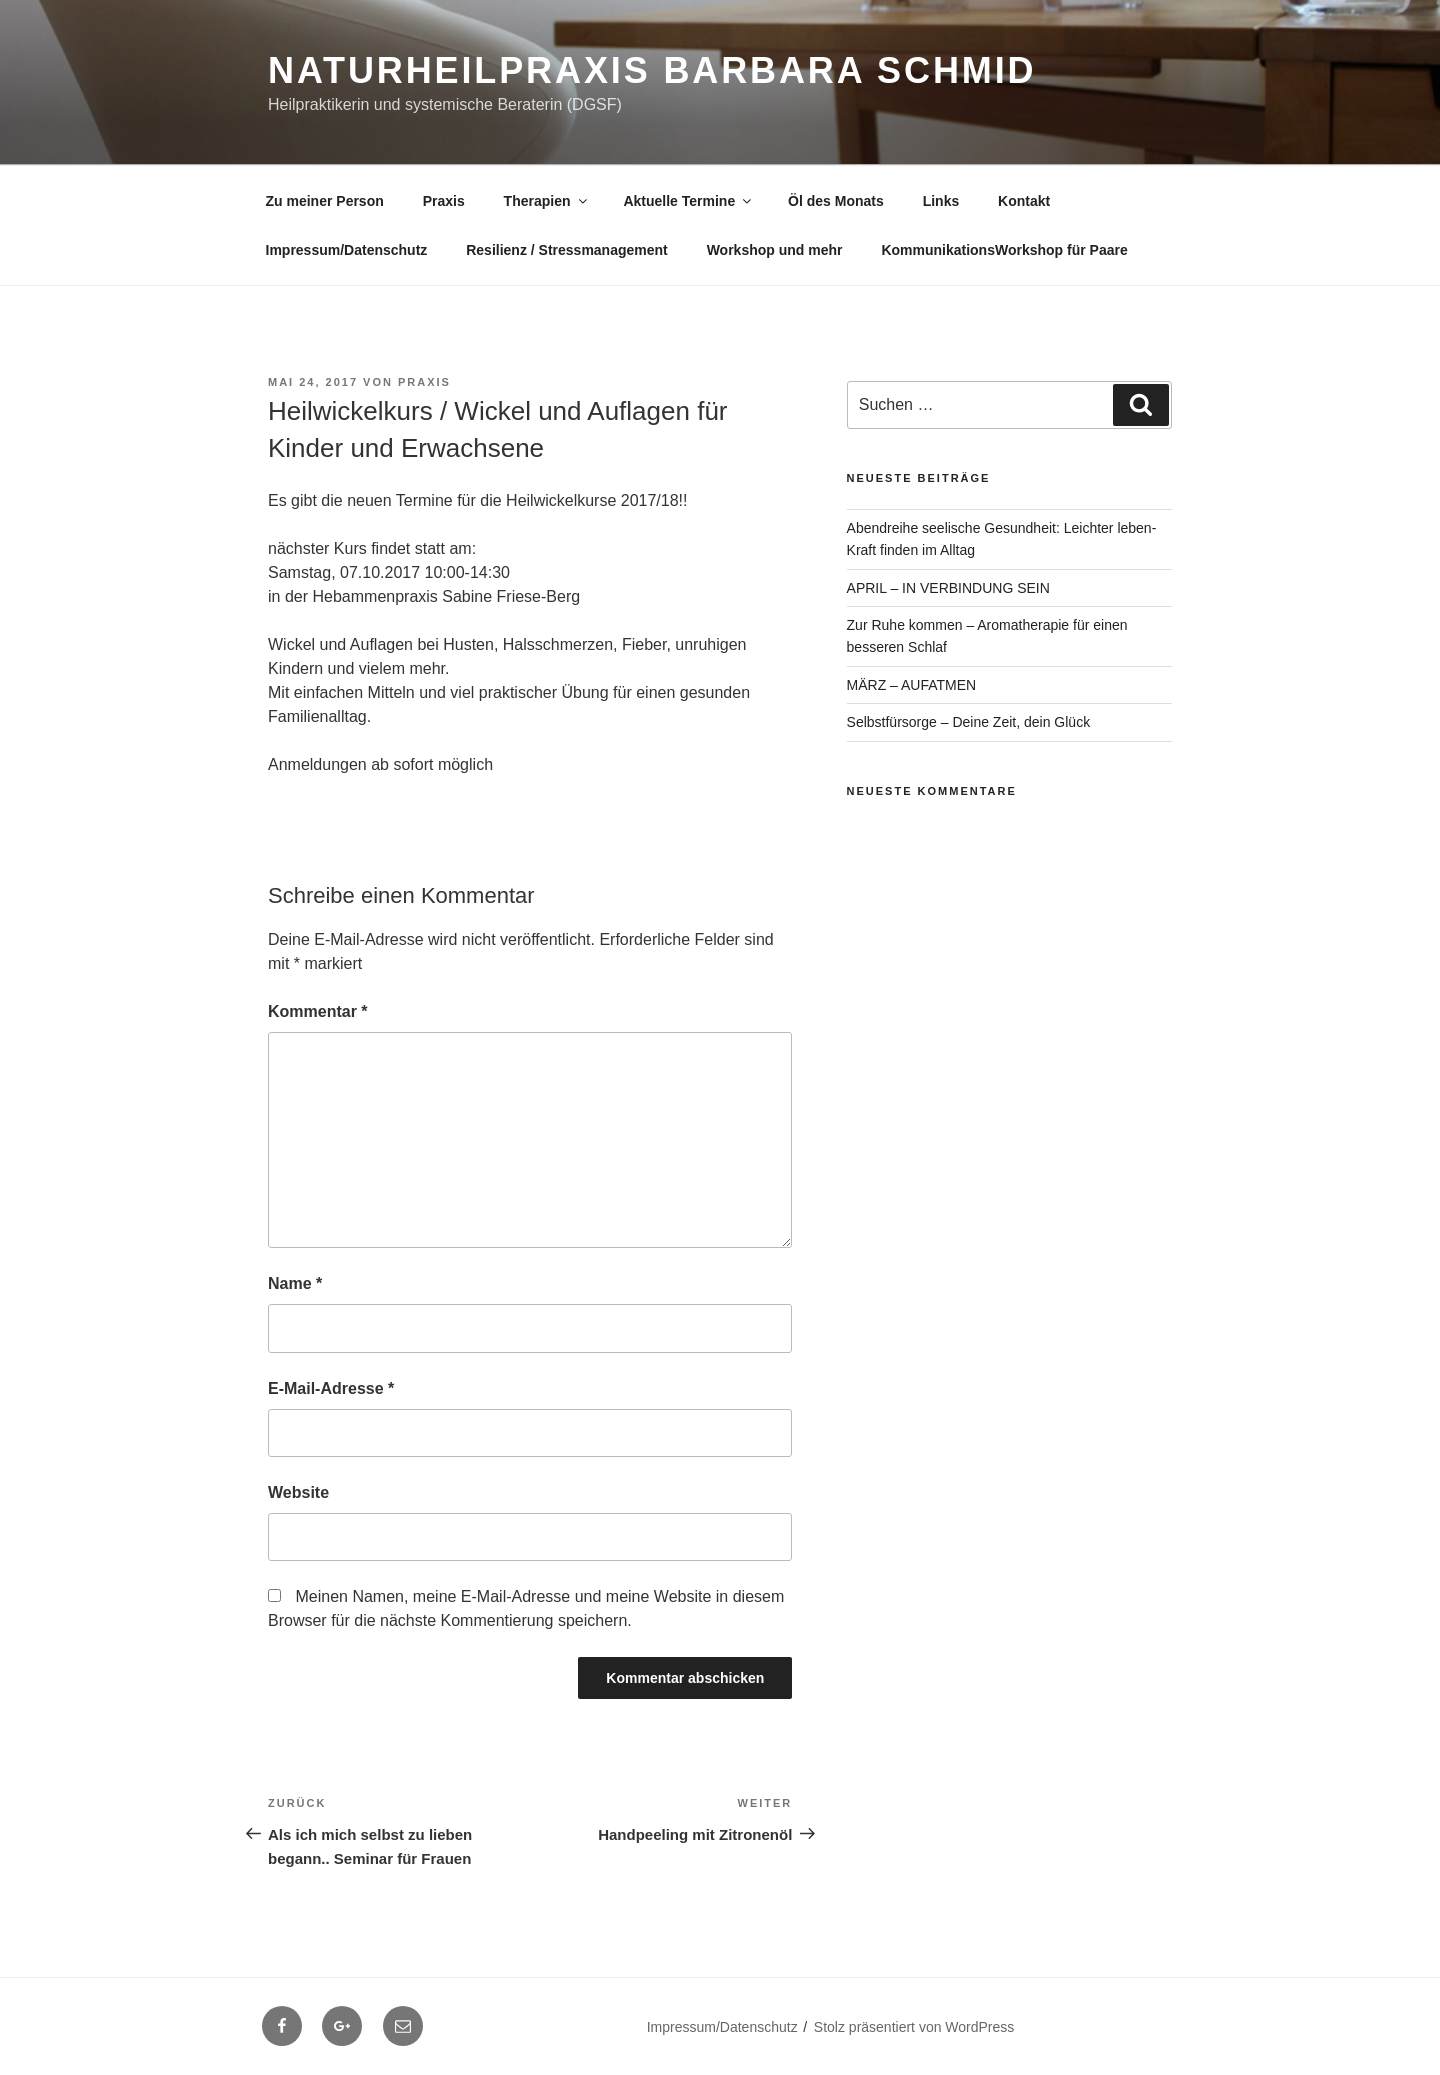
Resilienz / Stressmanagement (567, 250)
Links (941, 201)
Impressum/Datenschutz (347, 250)
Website (298, 1492)
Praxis (444, 201)
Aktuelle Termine (688, 201)
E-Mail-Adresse (331, 1388)
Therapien (547, 201)
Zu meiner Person (325, 201)
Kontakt (1024, 201)
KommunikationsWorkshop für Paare (1004, 250)
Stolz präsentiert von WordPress (914, 2027)
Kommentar (318, 1011)
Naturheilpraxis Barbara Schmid (652, 70)
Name (295, 1283)
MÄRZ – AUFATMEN (912, 685)
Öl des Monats (836, 201)
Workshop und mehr (775, 250)
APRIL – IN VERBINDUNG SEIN (948, 588)
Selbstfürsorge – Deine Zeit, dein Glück (969, 722)
